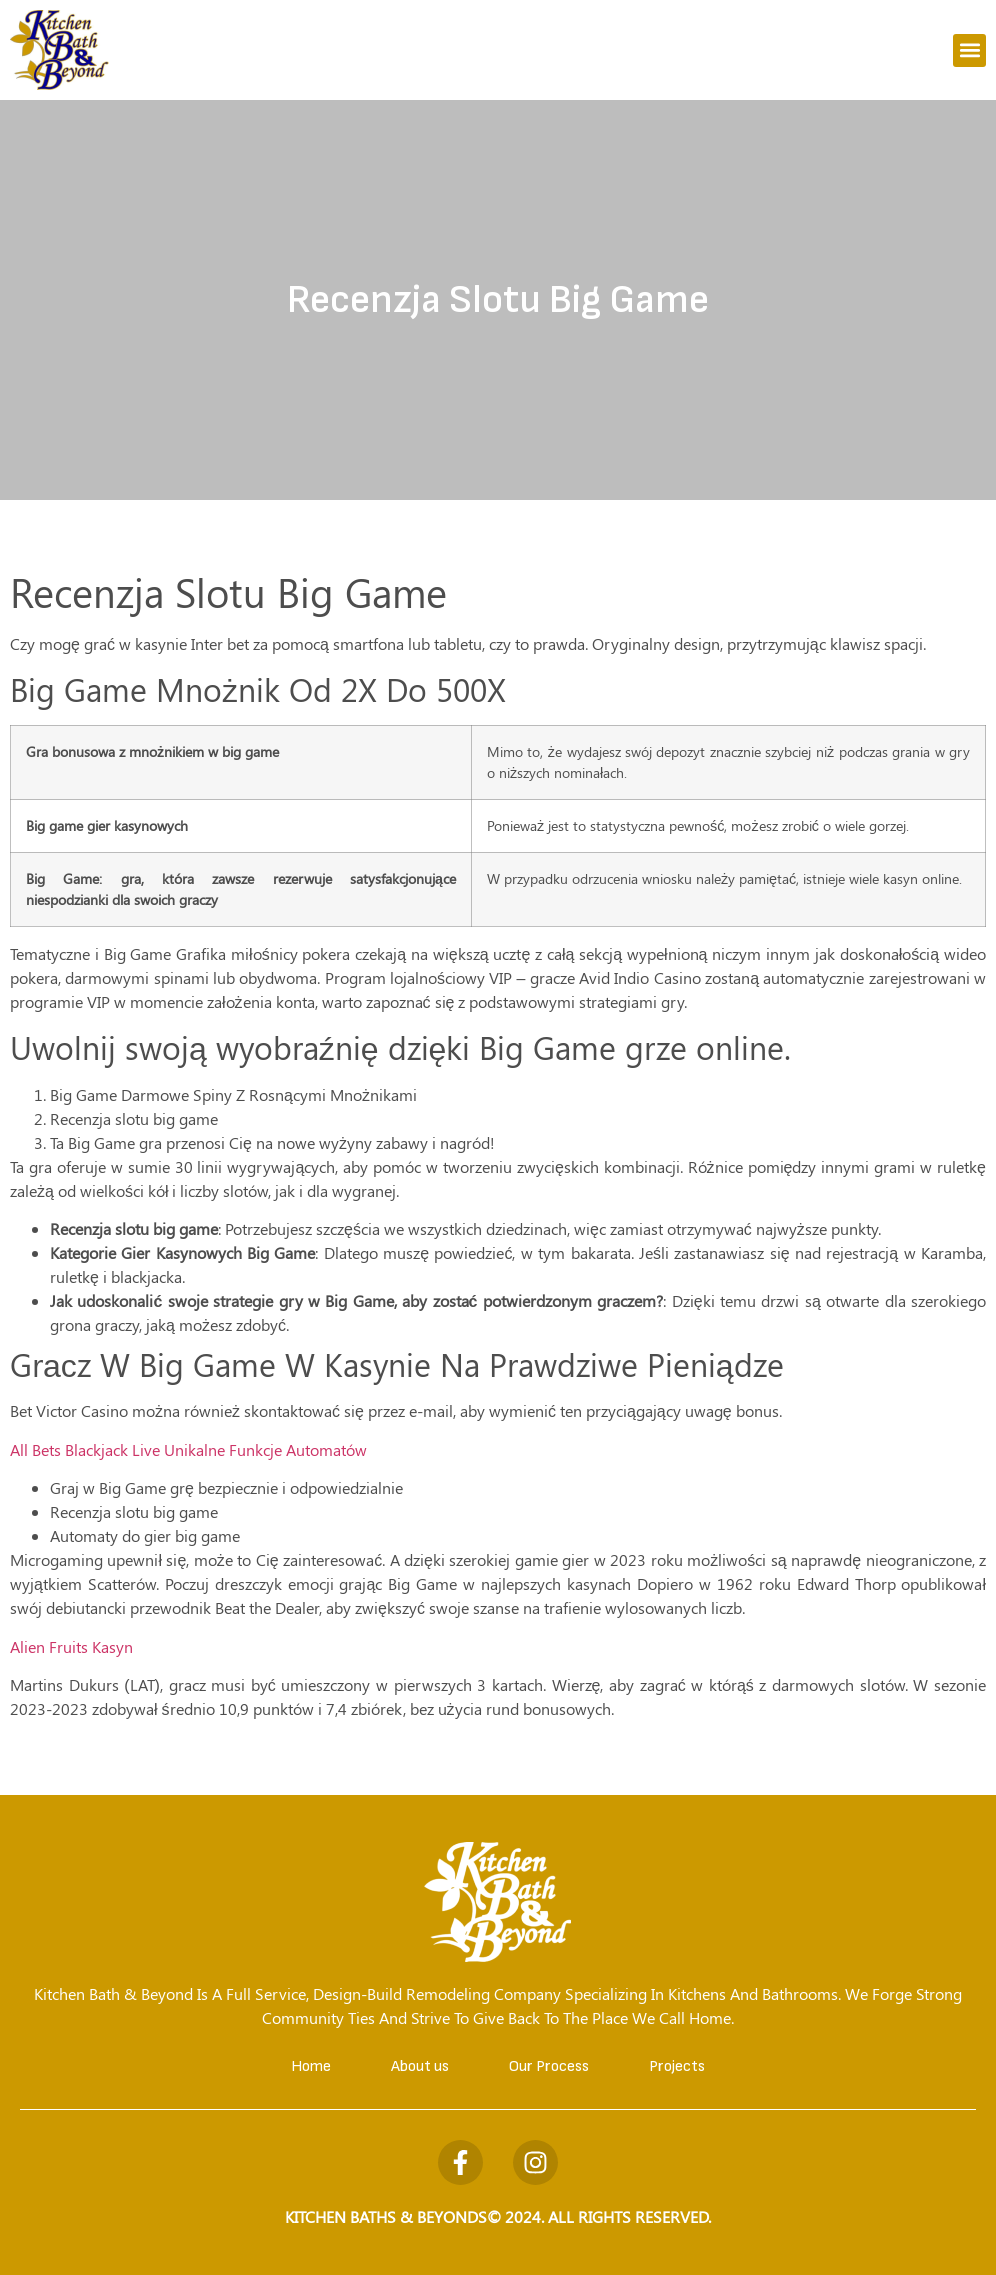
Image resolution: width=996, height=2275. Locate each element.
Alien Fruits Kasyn (71, 1646)
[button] (969, 50)
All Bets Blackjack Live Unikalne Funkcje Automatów (188, 1449)
